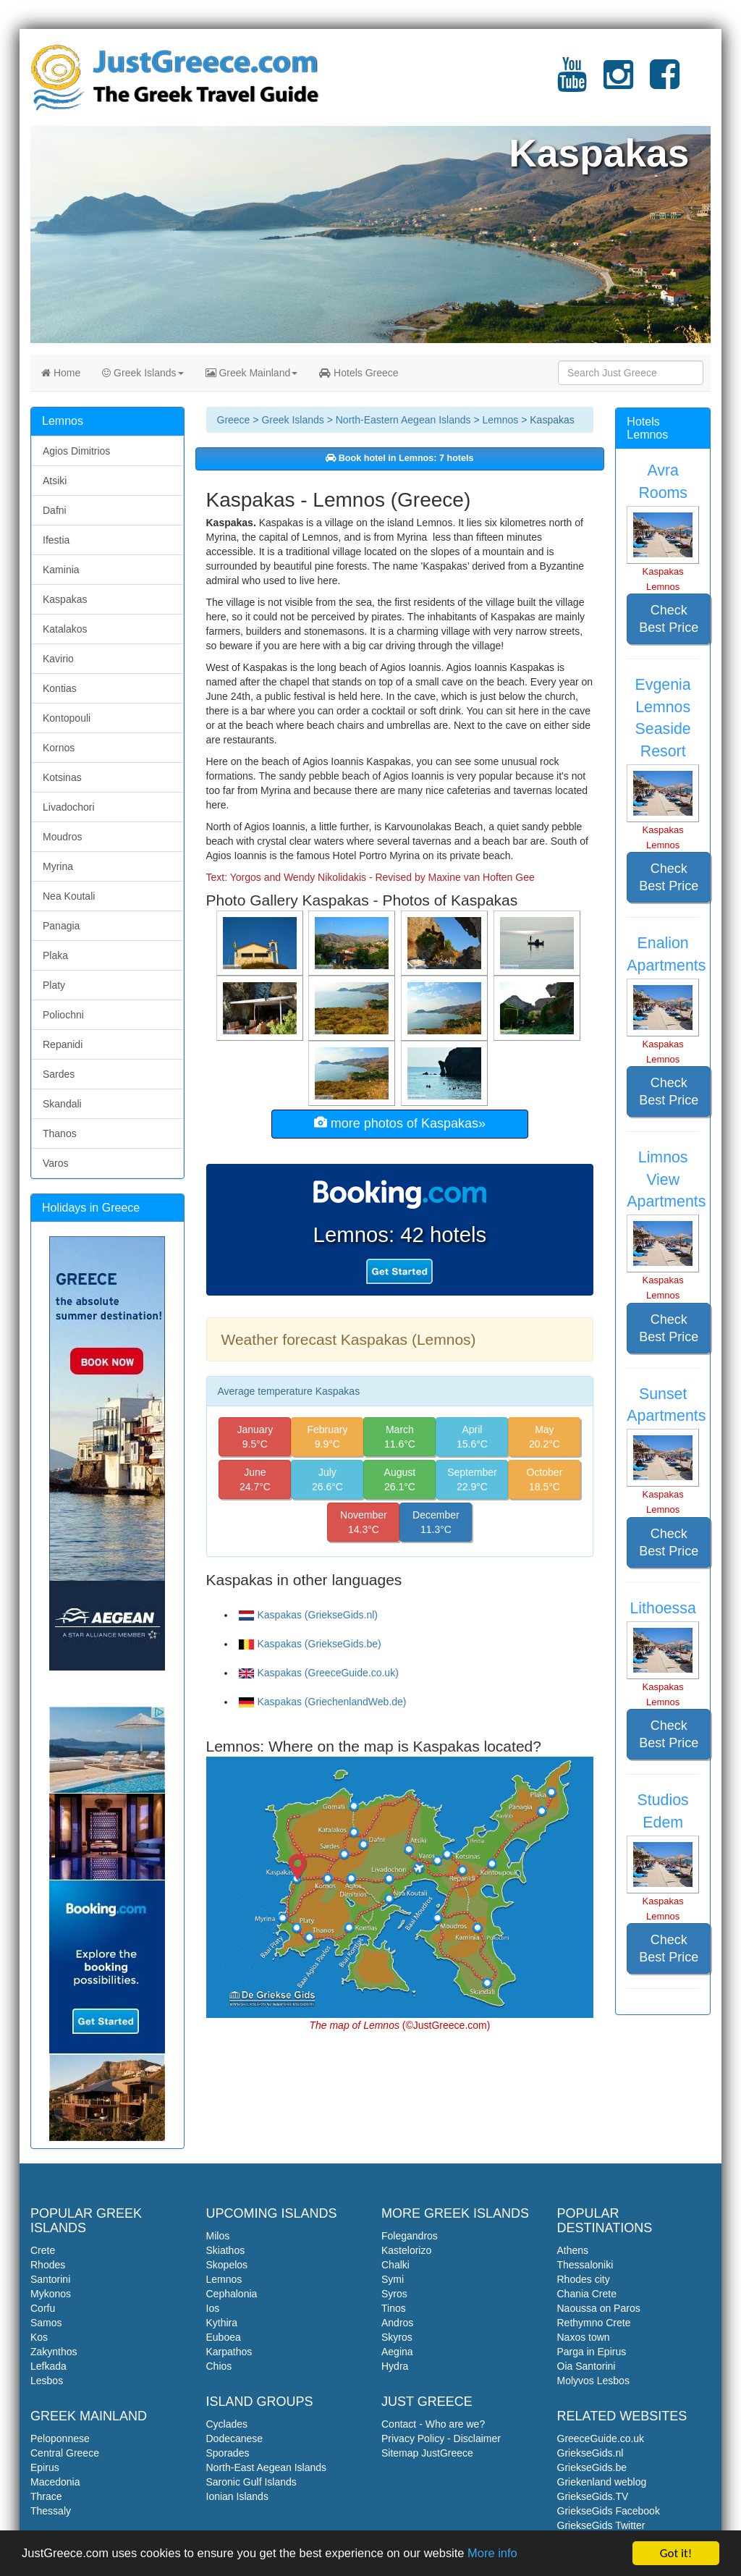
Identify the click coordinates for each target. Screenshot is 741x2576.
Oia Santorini (586, 2366)
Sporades (228, 2453)
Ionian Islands (237, 2496)
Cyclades (227, 2424)
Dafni (55, 510)
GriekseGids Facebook (608, 2511)
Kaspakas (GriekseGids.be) (310, 1644)
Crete (42, 2250)
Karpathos (229, 2351)
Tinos (393, 2308)
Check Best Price (668, 619)
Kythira (222, 2322)
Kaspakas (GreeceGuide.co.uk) (319, 1672)
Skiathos (225, 2250)
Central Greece (64, 2453)
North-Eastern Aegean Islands (403, 420)
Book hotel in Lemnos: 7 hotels (399, 458)
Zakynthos (53, 2351)
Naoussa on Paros (598, 2308)
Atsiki (55, 480)
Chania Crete (587, 2294)
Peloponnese (60, 2438)
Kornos (59, 747)
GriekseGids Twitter (601, 2525)
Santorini (50, 2279)
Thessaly (50, 2511)
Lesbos (46, 2380)
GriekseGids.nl (590, 2453)
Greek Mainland (252, 373)
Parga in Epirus (592, 2351)
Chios (219, 2366)
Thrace (46, 2496)
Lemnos (500, 420)
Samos (46, 2322)
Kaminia (61, 569)
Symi (392, 2279)
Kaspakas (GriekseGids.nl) (308, 1615)
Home (60, 373)
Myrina (58, 866)
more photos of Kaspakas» (400, 1123)
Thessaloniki (585, 2265)
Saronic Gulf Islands (251, 2482)
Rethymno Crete (594, 2322)
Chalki (395, 2265)
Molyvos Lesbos (593, 2380)
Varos (56, 1163)
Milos (218, 2236)
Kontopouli (66, 718)
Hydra (394, 2366)
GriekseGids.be (592, 2467)
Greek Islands (142, 373)
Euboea (223, 2337)
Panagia (61, 926)
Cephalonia (232, 2294)
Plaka (55, 955)
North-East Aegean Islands (266, 2467)
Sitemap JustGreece (427, 2453)
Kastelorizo (406, 2250)
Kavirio (58, 658)
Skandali (62, 1104)
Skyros (396, 2337)
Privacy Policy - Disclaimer (441, 2438)
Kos (39, 2337)
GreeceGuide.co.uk (601, 2438)
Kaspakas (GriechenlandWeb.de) (323, 1701)
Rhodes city (583, 2279)
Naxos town (583, 2337)
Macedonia (55, 2482)
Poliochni (63, 1015)
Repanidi (62, 1044)
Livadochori (69, 807)
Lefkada (48, 2366)
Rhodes (47, 2265)
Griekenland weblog (602, 2482)
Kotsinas (62, 777)
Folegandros (409, 2236)
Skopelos (227, 2265)
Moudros (62, 837)
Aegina (397, 2351)
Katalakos (65, 629)
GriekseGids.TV (593, 2496)
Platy (54, 985)
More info (507, 2555)
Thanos (60, 1133)
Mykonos (50, 2294)
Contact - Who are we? (433, 2424)
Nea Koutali (69, 896)
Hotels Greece (358, 373)
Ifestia (56, 540)
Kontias (60, 688)
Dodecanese (234, 2438)
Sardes (59, 1074)
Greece (233, 420)
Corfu (42, 2308)
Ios (213, 2308)
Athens (573, 2250)
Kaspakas (65, 599)
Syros (394, 2294)
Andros (397, 2322)
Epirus (44, 2467)
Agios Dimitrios (76, 451)
